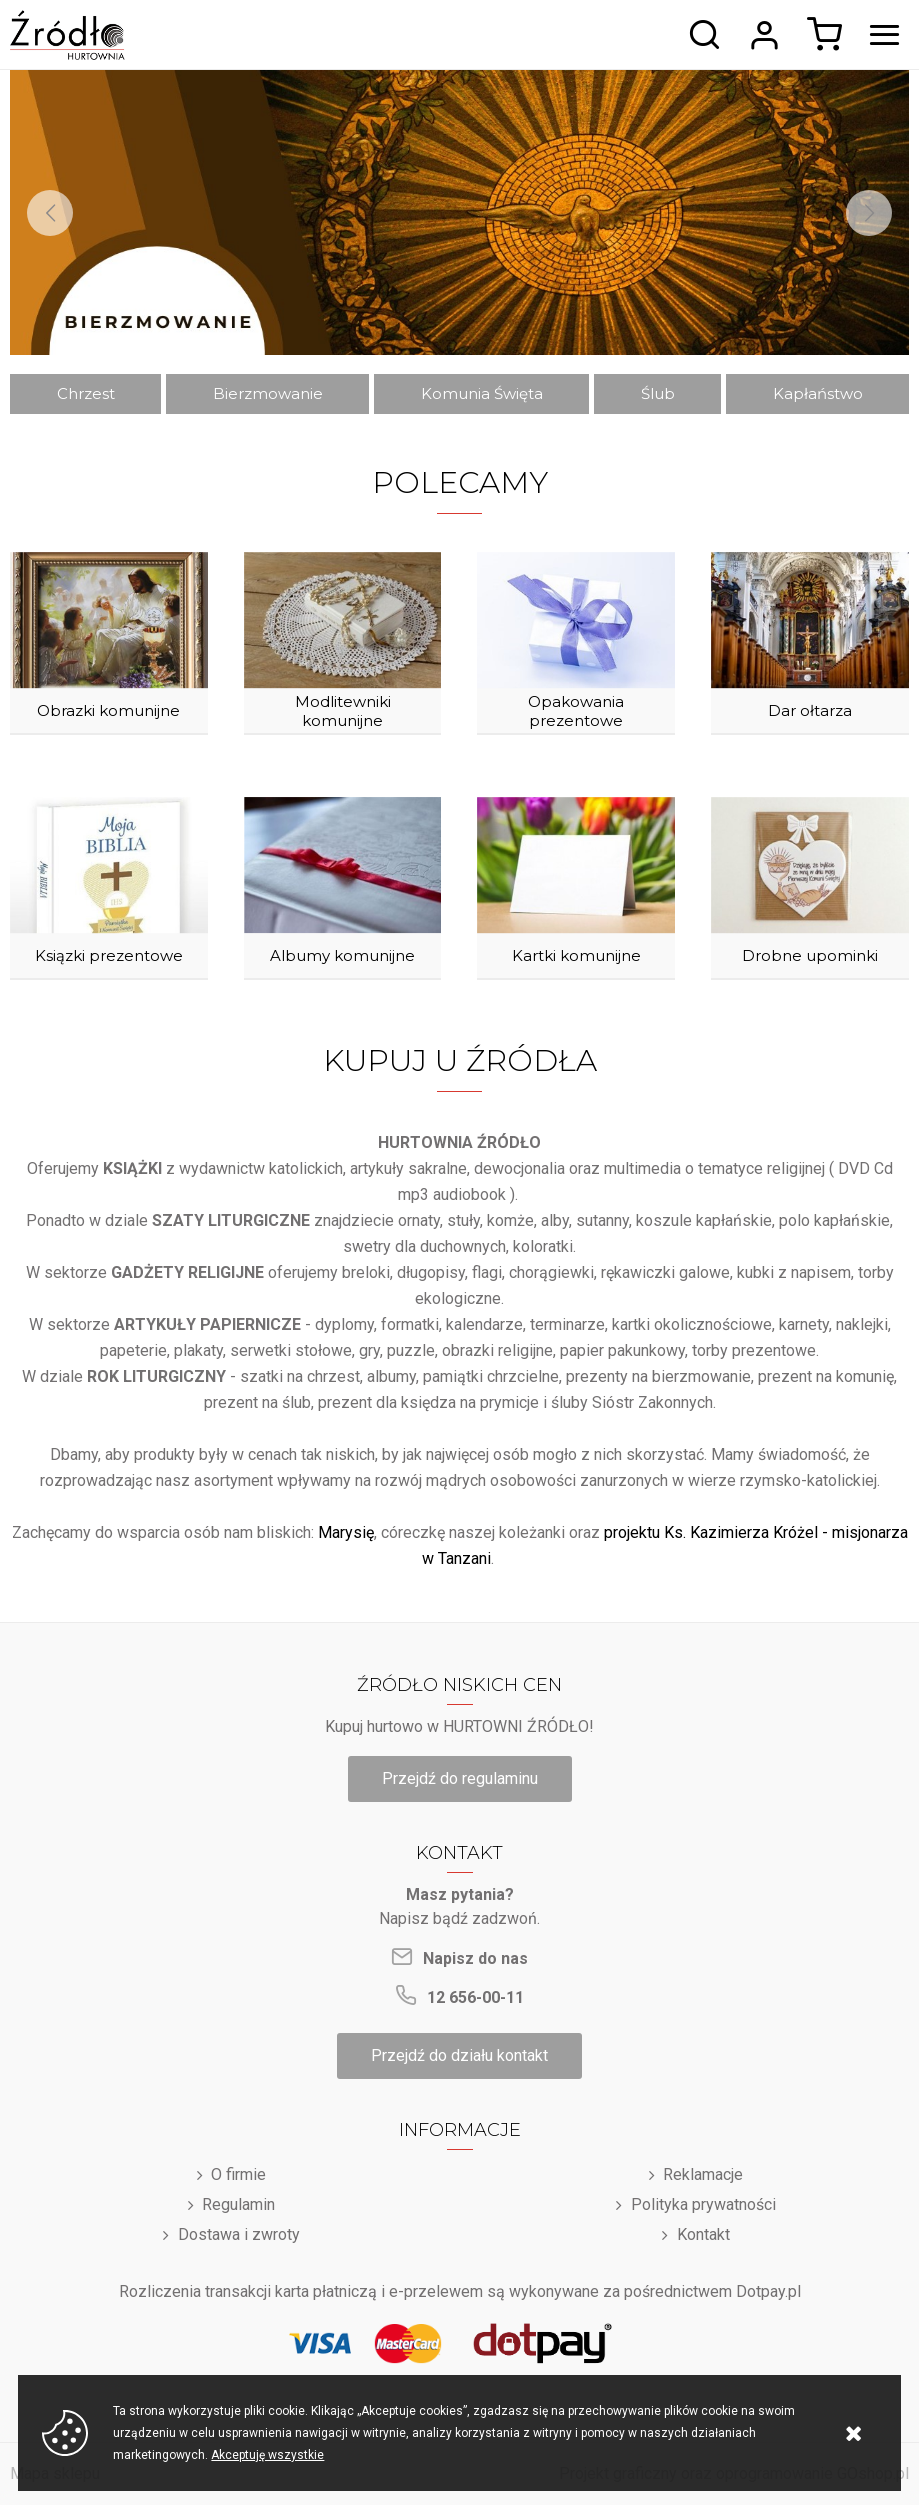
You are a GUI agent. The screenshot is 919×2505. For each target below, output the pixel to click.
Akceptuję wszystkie (267, 2455)
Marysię (346, 1532)
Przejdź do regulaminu (460, 1778)
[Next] (869, 213)
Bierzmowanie (268, 393)
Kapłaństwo (818, 393)
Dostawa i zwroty (239, 2234)
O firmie (238, 2174)
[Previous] (50, 213)
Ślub (658, 393)
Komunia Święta (482, 393)
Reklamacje (703, 2174)
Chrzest (86, 393)
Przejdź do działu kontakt (459, 2055)
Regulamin (238, 2204)
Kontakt (703, 2234)
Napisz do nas (475, 1958)
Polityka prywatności (703, 2204)
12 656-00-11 (475, 1997)
